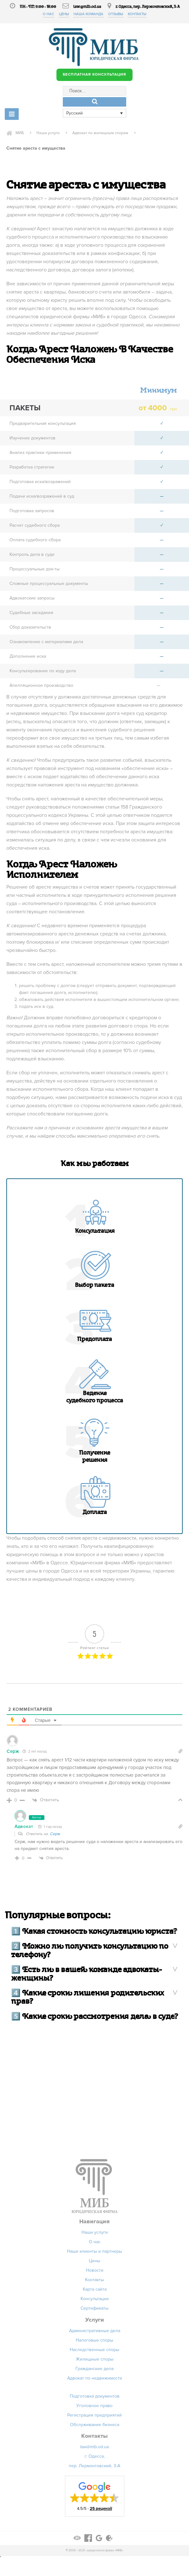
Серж (55, 1835)
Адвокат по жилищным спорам (111, 134)
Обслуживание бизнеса (94, 2426)
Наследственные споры (94, 2351)
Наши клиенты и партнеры (94, 2253)
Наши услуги (52, 134)
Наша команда (88, 14)
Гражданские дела (94, 2370)
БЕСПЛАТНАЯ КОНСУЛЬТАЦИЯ (94, 74)
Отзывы (116, 14)
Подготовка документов (95, 2397)
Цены (62, 14)
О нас (46, 14)
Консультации (95, 2300)
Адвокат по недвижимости (94, 2379)
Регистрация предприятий (94, 2416)
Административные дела (94, 2332)
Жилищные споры (95, 2360)
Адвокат (24, 1828)
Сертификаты (94, 2309)
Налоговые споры (94, 2341)
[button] (94, 2497)
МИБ (20, 134)
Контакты (139, 14)
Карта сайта (95, 2291)
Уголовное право (94, 2407)
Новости (94, 2272)
